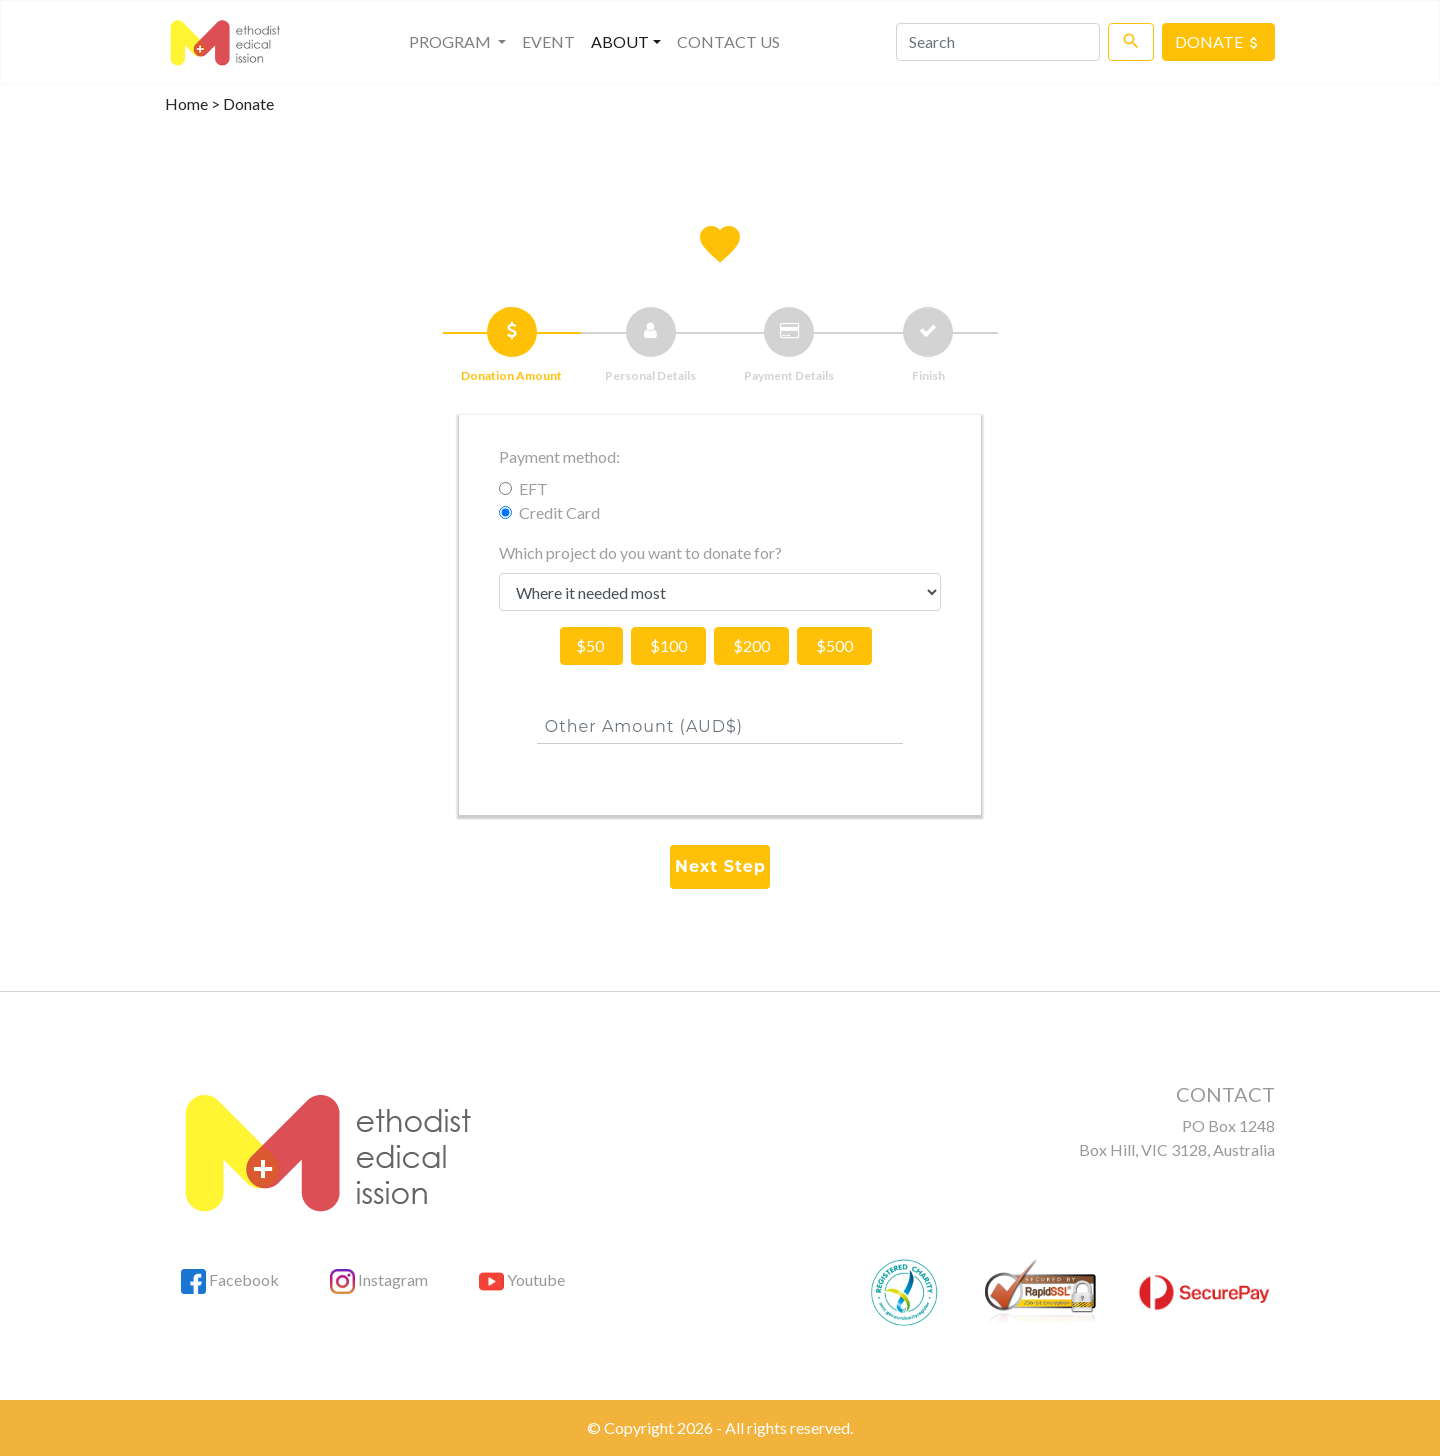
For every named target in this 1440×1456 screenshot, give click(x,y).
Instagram (379, 1279)
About (620, 41)
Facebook (230, 1279)
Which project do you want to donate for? (640, 552)
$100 (668, 645)
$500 (834, 645)
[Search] (998, 42)
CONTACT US (728, 41)
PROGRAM (461, 40)
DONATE (1218, 41)
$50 (591, 645)
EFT (533, 488)
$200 (751, 645)
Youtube (522, 1279)
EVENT (548, 41)
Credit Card (559, 512)
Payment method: (559, 456)
